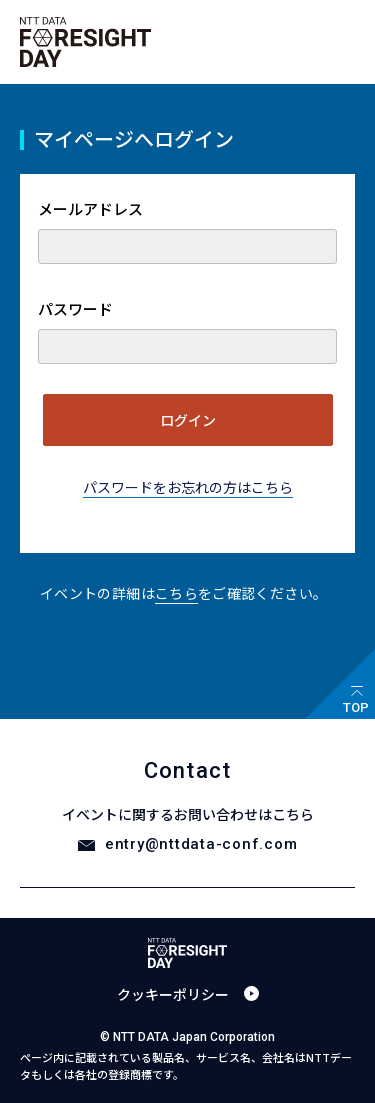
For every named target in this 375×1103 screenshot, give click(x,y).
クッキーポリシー (173, 994)
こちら (176, 593)
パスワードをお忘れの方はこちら (188, 487)
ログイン (188, 420)
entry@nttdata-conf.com (201, 844)
